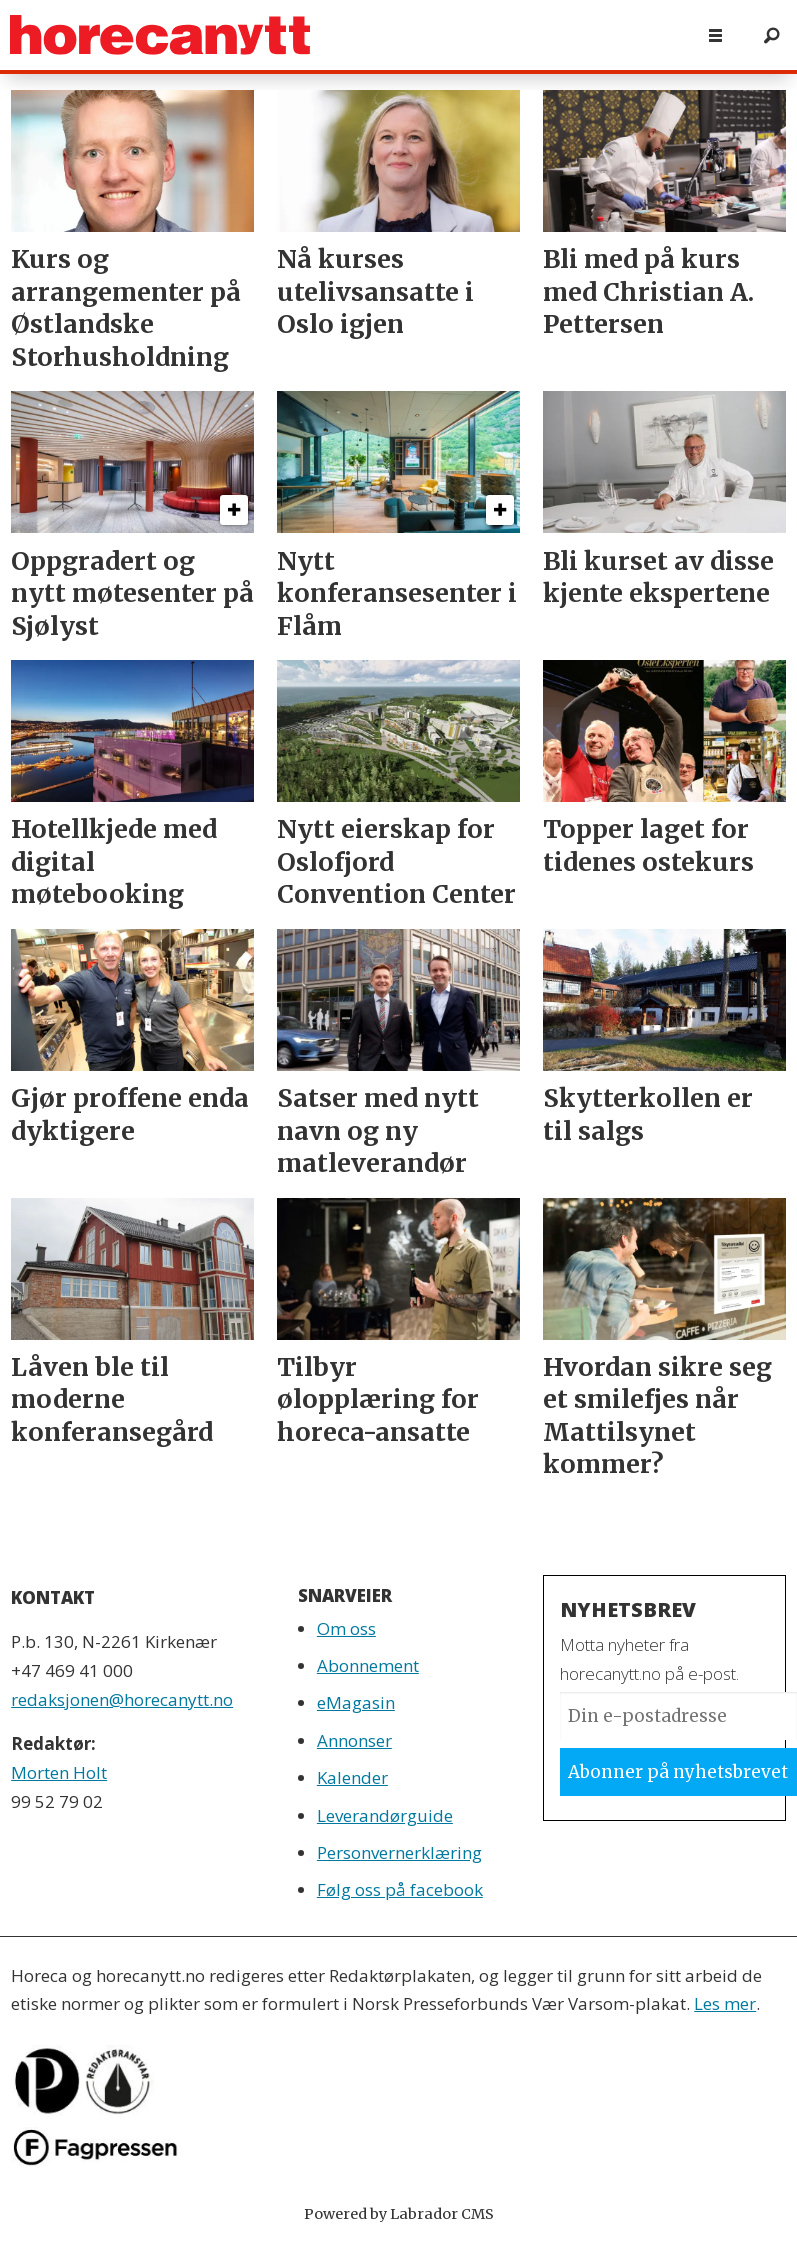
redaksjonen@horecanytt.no (122, 1699)
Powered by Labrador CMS (399, 2214)
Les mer (725, 2003)
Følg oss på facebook (400, 1889)
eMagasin (356, 1702)
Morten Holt (59, 1772)
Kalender (352, 1777)
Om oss (346, 1628)
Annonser (354, 1740)
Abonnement (368, 1665)
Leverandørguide (385, 1815)
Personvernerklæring (399, 1852)
